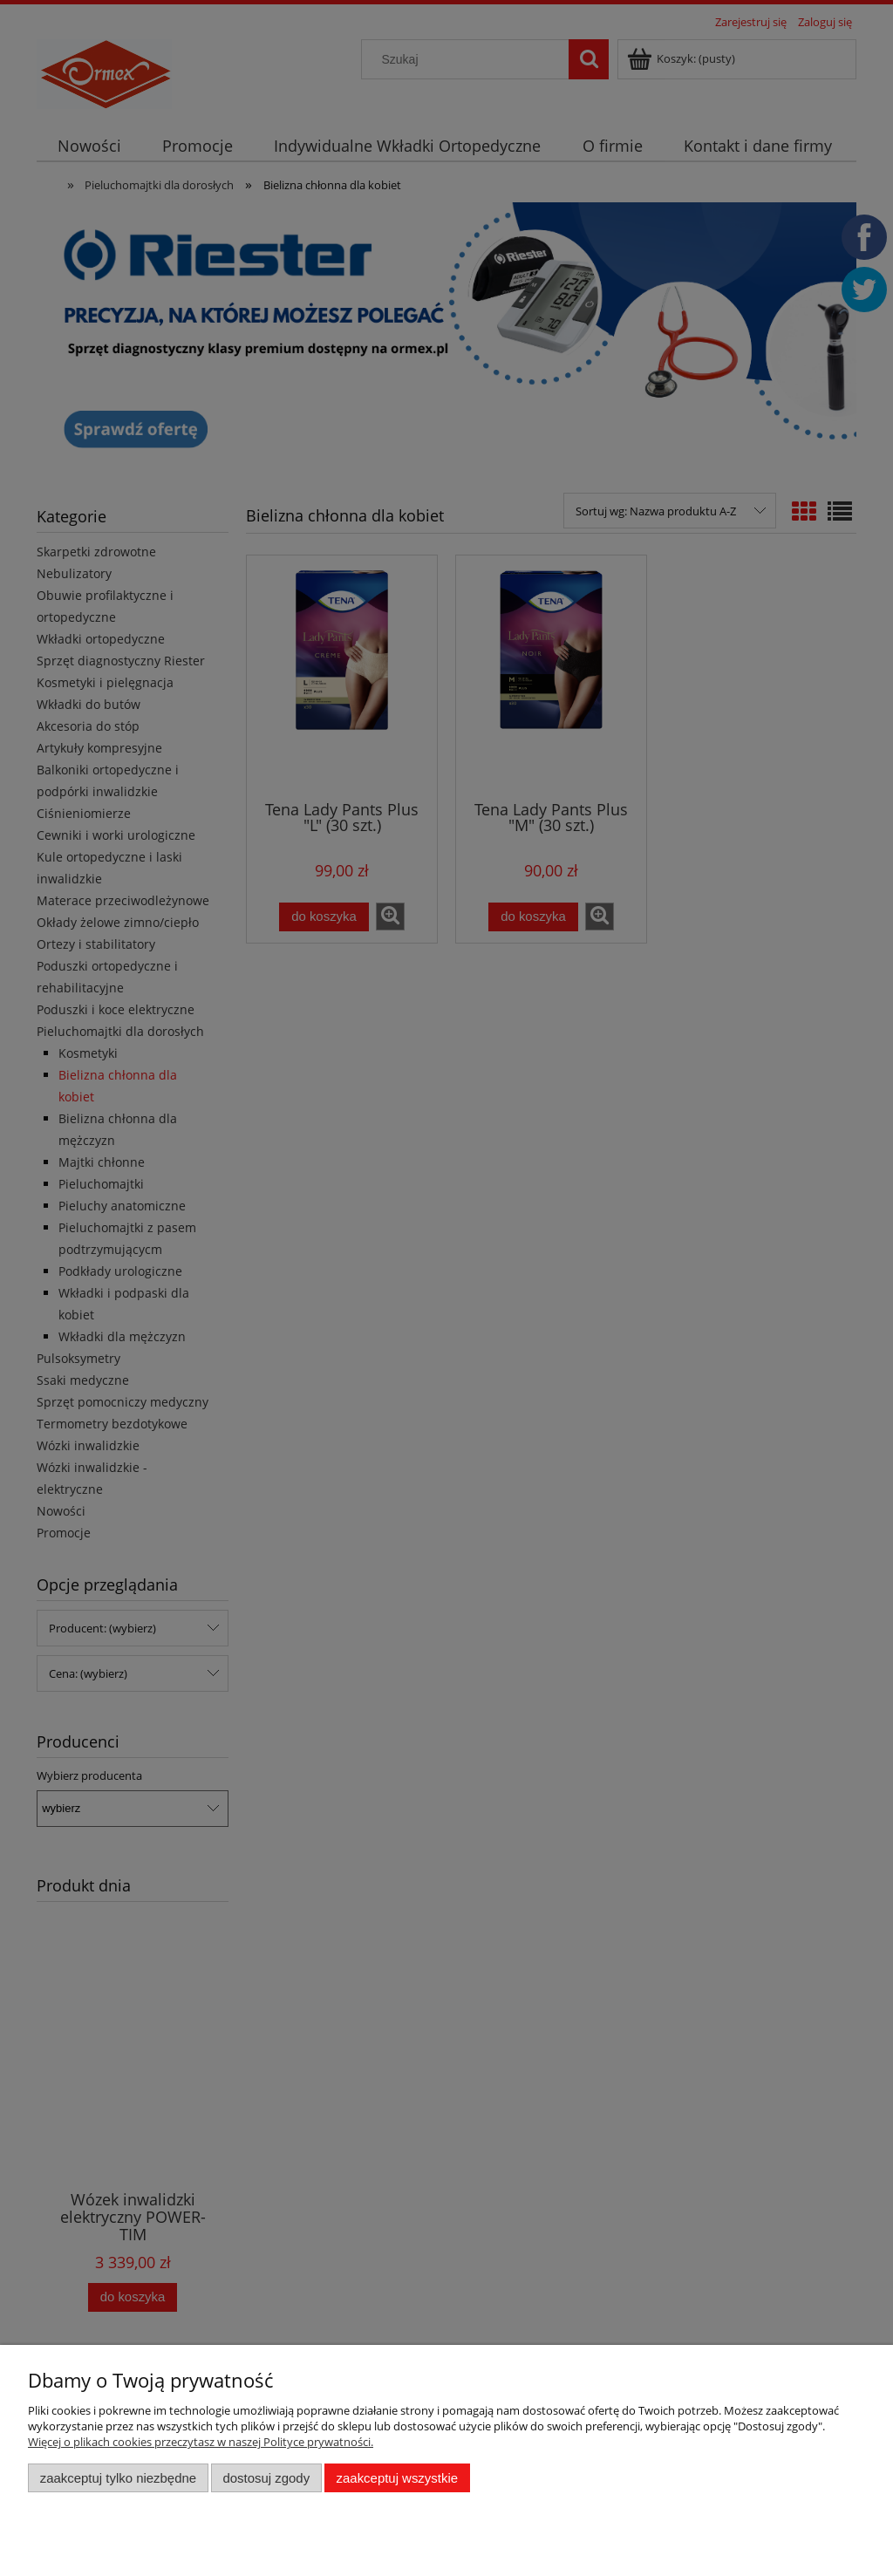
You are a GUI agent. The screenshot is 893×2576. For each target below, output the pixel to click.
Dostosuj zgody (266, 2477)
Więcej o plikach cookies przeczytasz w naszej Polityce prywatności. (200, 2442)
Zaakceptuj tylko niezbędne (118, 2477)
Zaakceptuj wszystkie (397, 2477)
